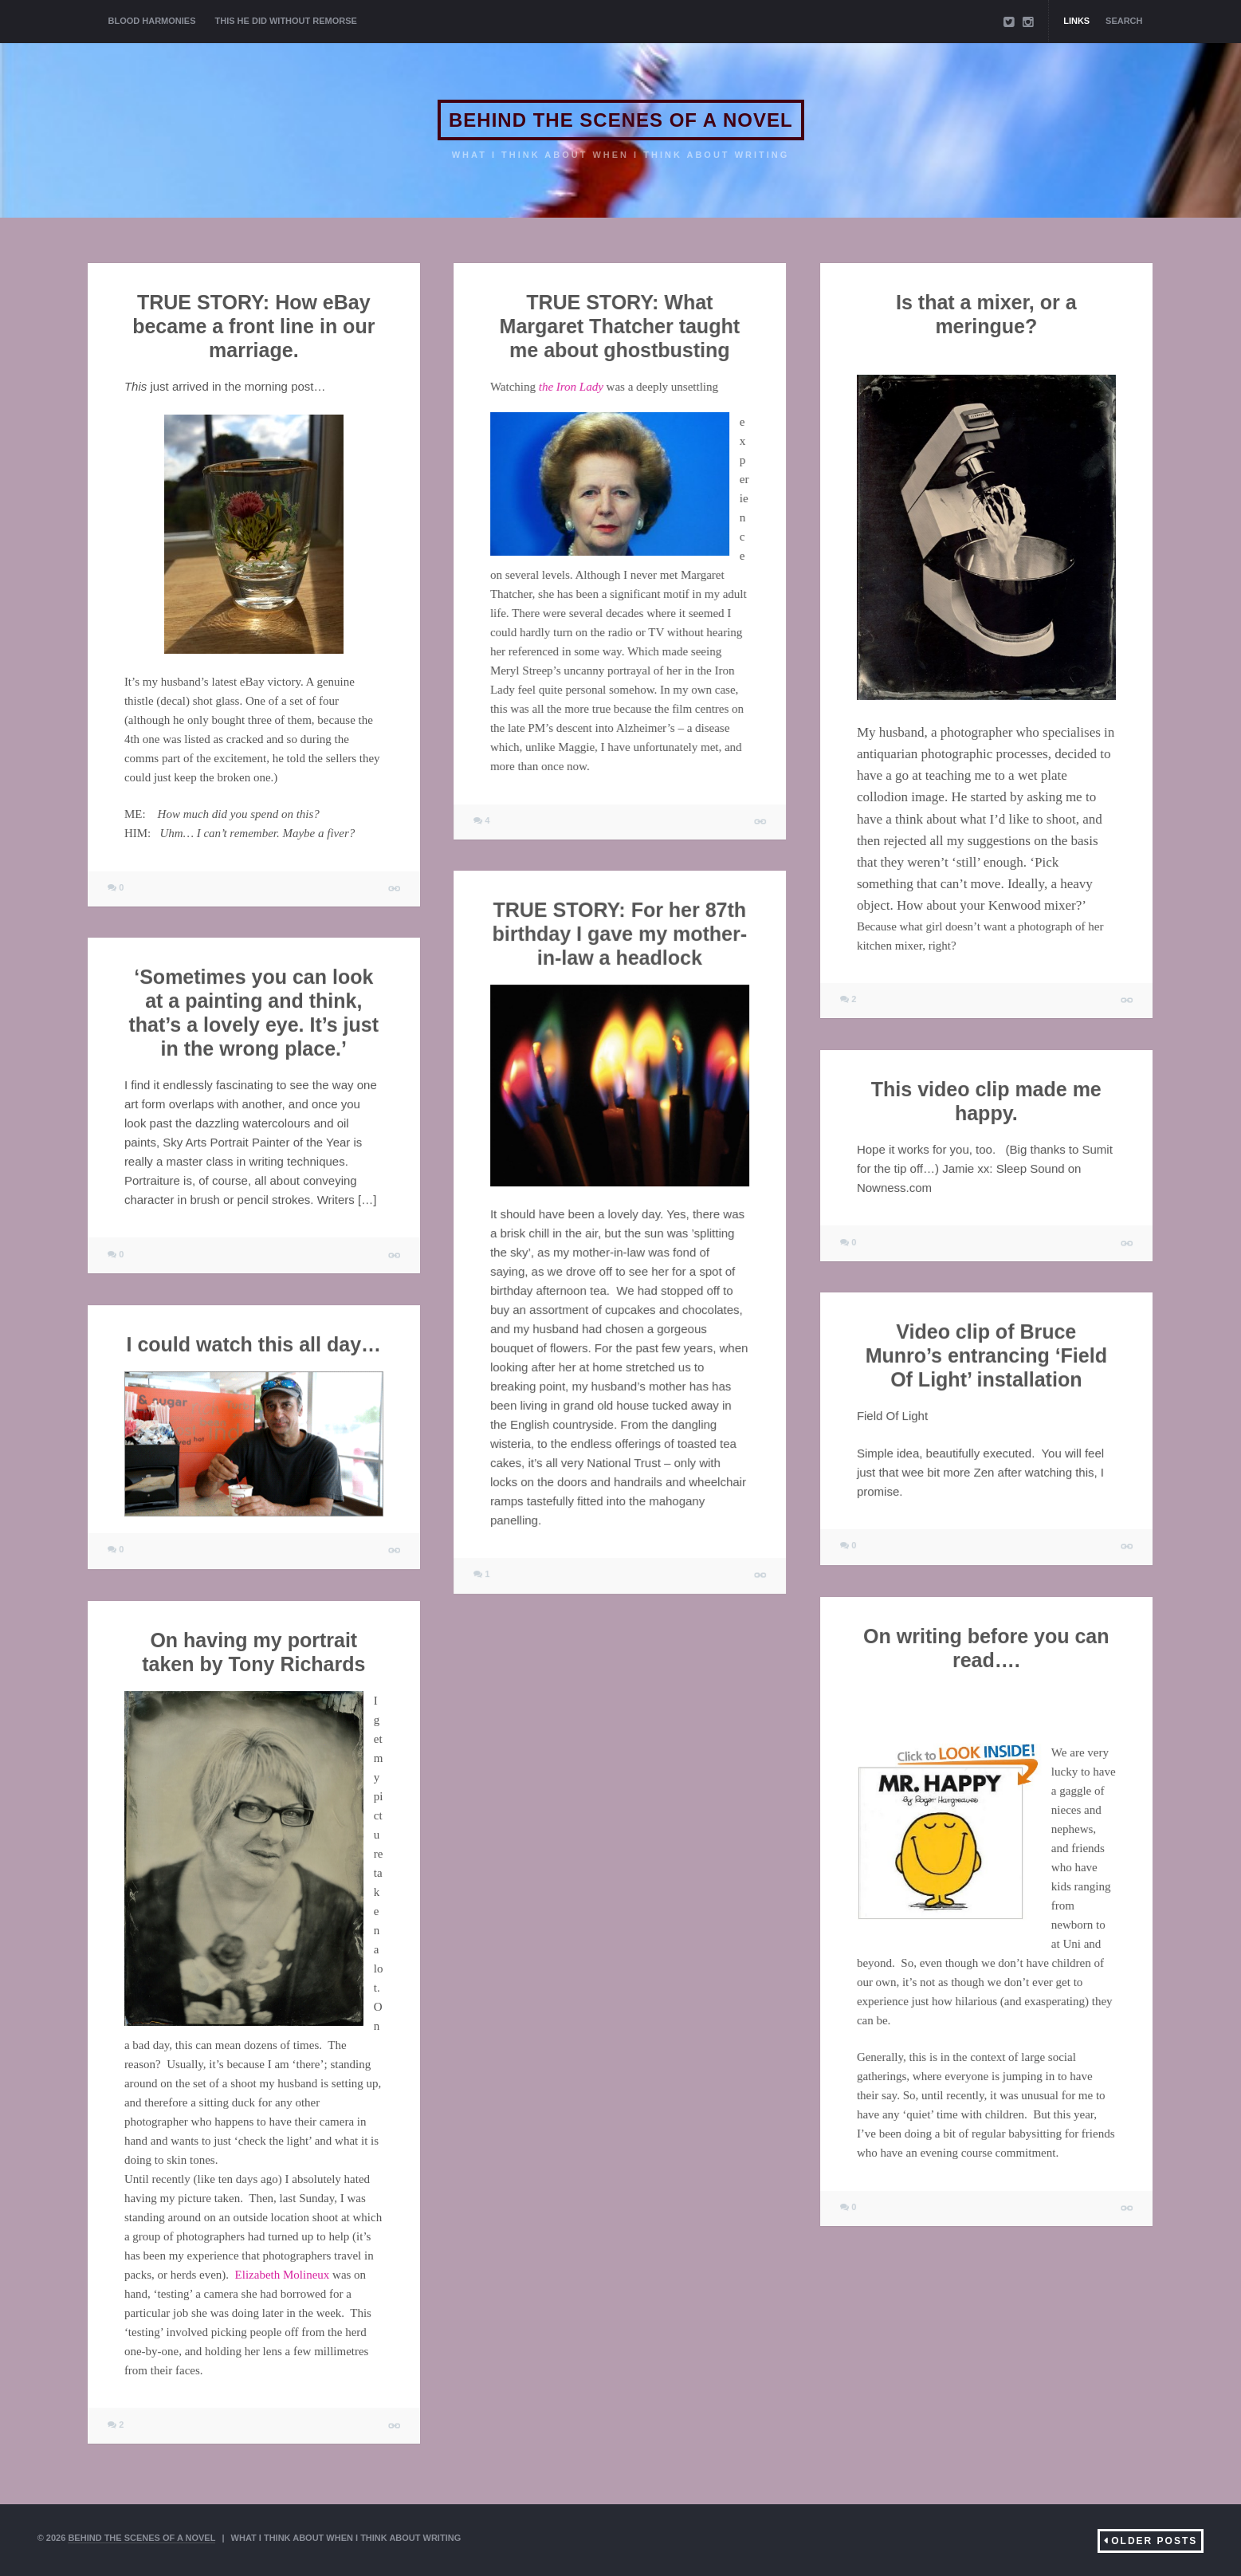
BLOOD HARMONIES (152, 21)
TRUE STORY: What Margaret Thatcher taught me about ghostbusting (620, 326)
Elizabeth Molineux (282, 2274)
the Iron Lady (571, 386)
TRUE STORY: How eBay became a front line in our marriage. (253, 326)
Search (1124, 21)
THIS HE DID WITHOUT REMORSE (286, 21)
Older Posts (1154, 2541)
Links (1076, 21)
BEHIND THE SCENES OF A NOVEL (621, 120)
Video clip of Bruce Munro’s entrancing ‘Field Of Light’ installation (986, 1355)
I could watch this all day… (254, 1344)
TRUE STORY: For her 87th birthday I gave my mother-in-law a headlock (620, 934)
